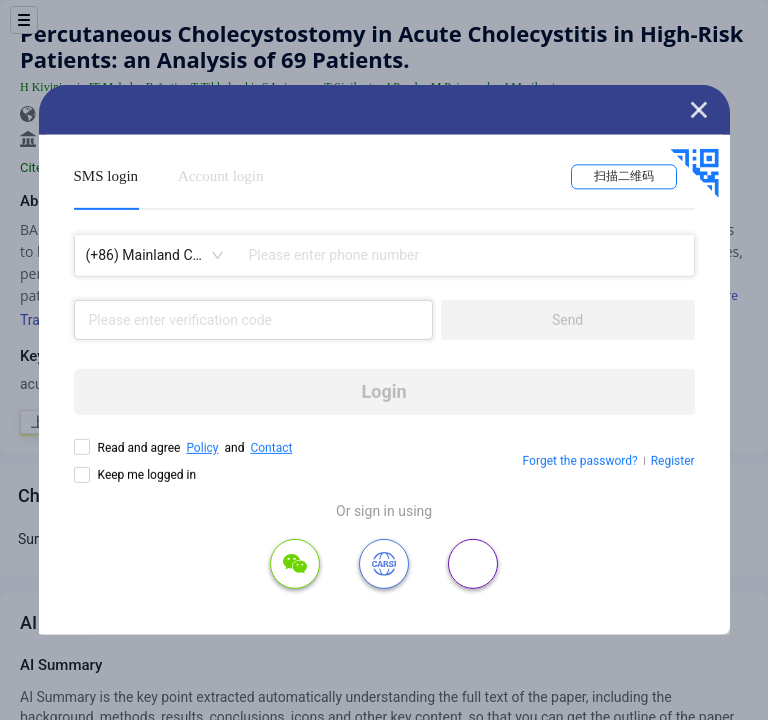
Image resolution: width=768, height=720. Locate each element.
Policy (202, 448)
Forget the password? (580, 461)
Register (673, 461)
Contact (271, 448)
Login (384, 391)
